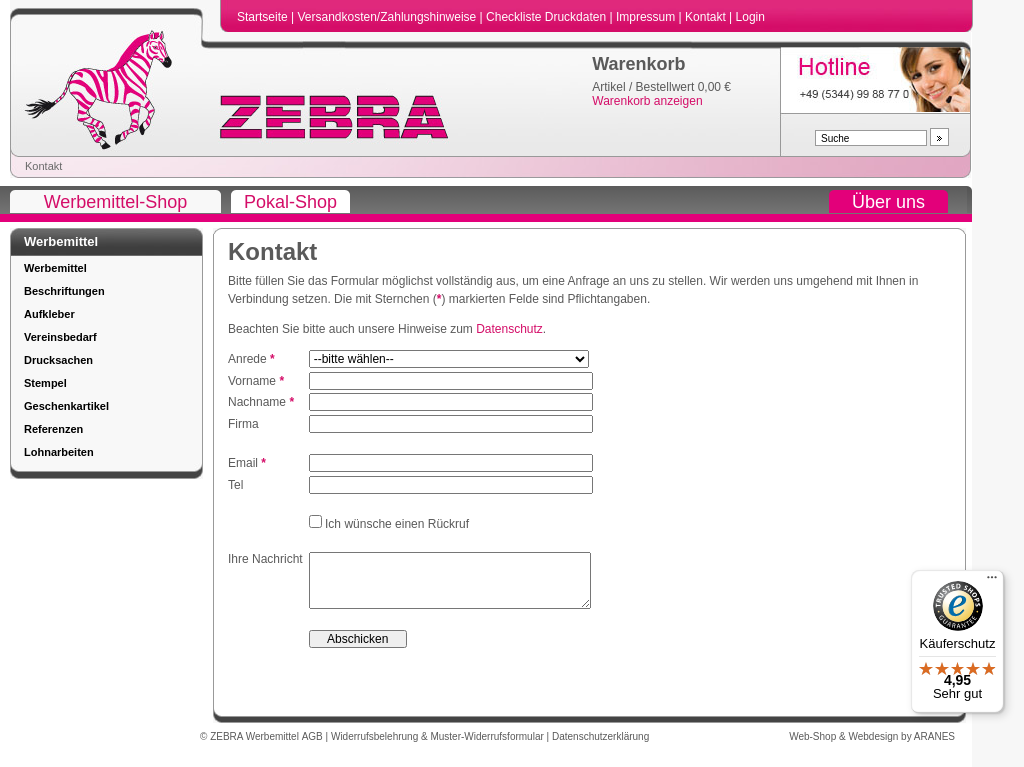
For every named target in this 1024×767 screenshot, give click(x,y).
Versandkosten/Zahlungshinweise (388, 17)
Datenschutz (509, 329)
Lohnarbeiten (59, 452)
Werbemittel (55, 268)
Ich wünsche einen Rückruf (395, 524)
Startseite (264, 17)
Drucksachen (58, 360)
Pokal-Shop (290, 202)
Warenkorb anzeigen (647, 101)
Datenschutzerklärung (600, 746)
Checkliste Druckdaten (547, 17)
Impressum (647, 17)
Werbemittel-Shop (116, 202)
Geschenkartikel (66, 406)
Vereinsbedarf (60, 337)
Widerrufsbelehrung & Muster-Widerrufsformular (439, 746)
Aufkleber (49, 314)
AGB (314, 746)
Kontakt (707, 17)
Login (750, 17)
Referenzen (53, 429)
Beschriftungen (64, 291)
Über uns (888, 202)
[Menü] (992, 582)
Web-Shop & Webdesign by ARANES (872, 746)
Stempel (45, 383)
